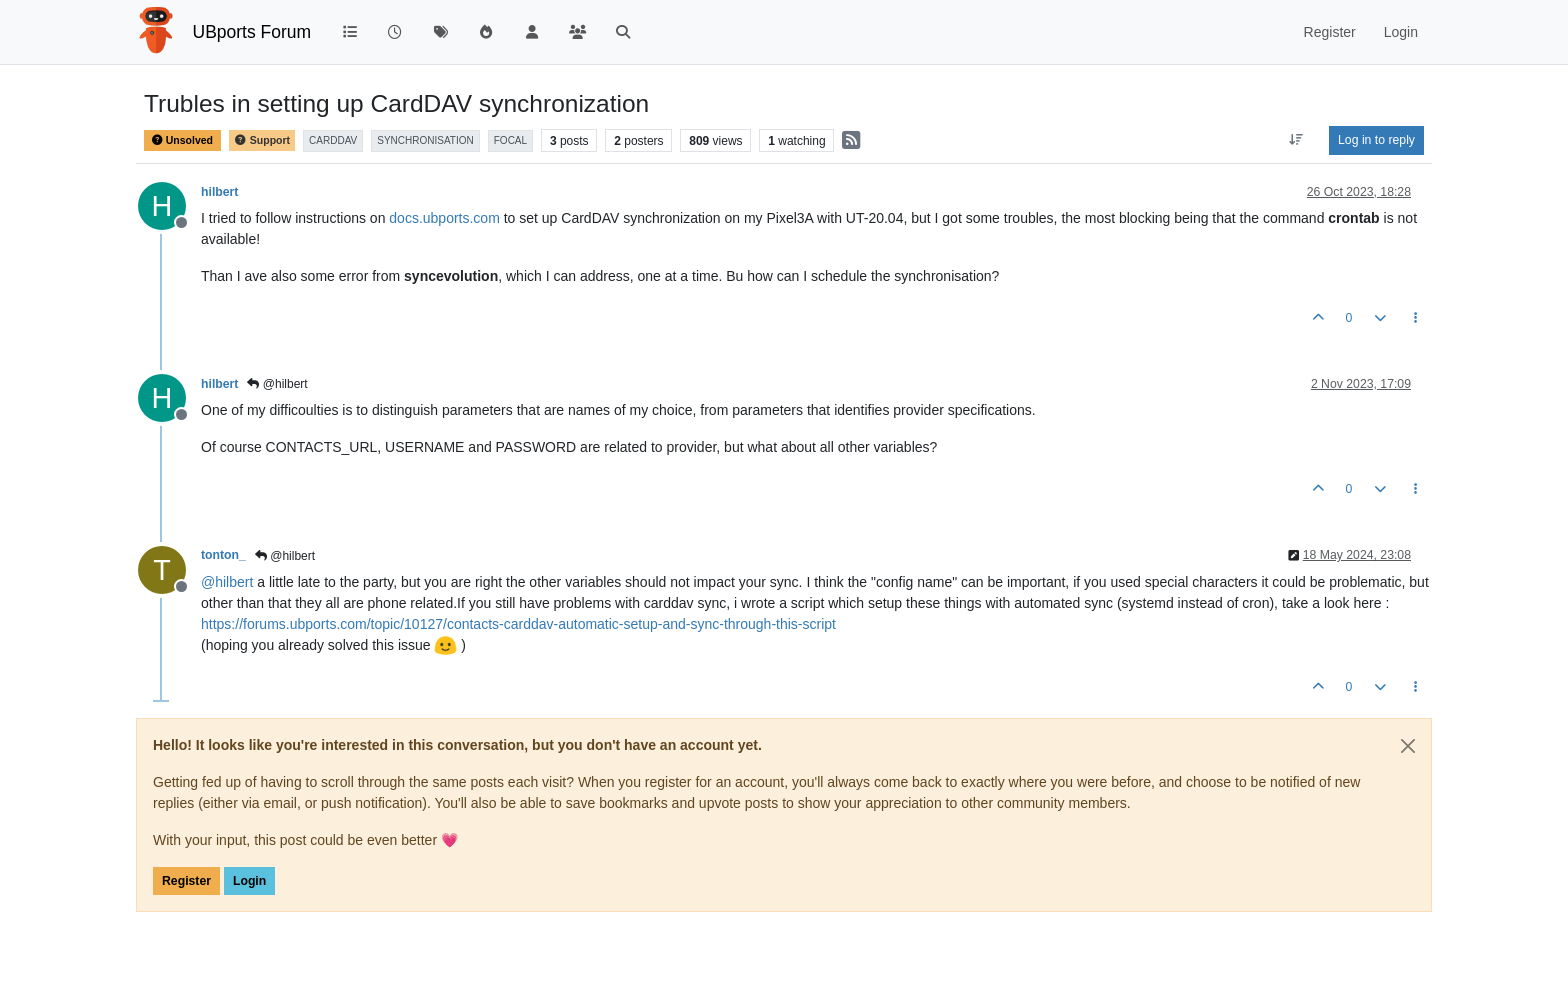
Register (186, 881)
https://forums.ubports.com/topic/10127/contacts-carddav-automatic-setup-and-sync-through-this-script (518, 624)
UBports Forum (252, 32)
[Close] (1408, 746)
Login (249, 881)
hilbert (219, 192)
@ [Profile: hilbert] (227, 582)
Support (262, 140)
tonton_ (223, 555)
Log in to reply (1376, 140)
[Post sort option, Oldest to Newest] (1296, 140)
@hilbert (277, 384)
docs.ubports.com (444, 218)
